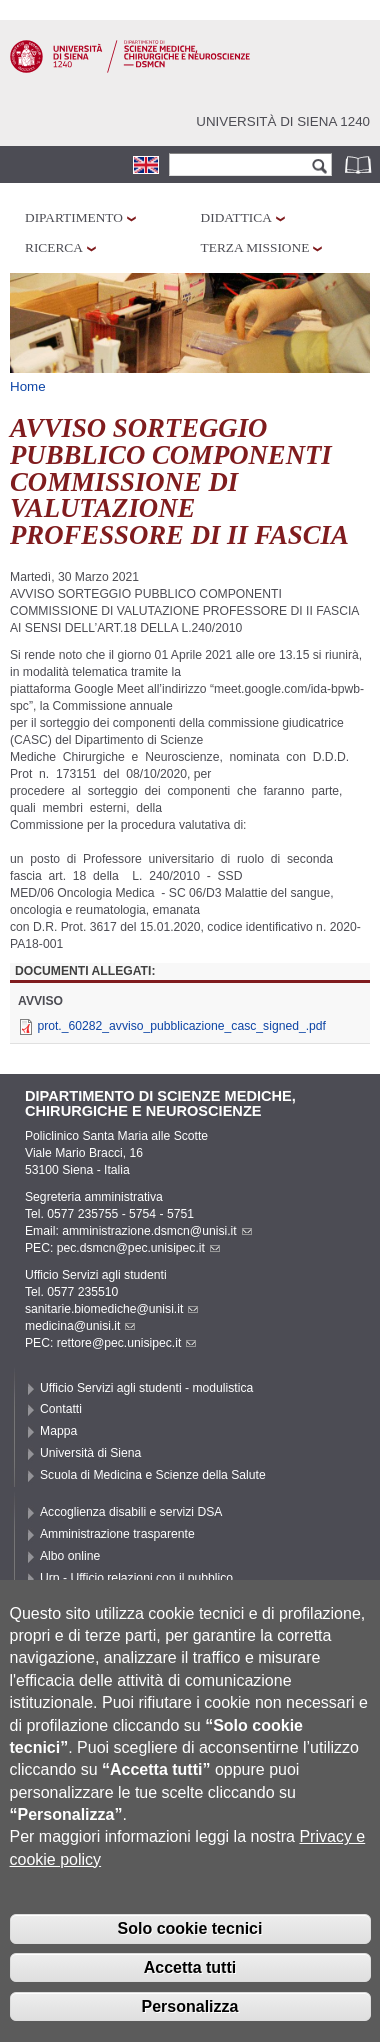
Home (28, 386)
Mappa (58, 1431)
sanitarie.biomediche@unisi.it (111, 1309)
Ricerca (54, 247)
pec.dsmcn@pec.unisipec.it (138, 1248)
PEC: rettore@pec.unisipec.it (110, 1343)
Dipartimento (74, 217)
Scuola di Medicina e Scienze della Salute (153, 1475)
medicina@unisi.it (80, 1326)
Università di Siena (90, 1453)
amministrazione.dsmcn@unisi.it (156, 1231)
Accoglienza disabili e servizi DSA (131, 1512)
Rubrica (360, 164)
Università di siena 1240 (283, 121)
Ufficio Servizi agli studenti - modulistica (146, 1388)
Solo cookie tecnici (190, 1955)
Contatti (61, 1409)
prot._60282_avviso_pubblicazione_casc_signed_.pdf (181, 1026)
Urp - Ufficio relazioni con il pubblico (136, 1578)
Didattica (236, 217)
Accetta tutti (190, 1994)
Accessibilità (73, 1599)
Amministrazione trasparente (117, 1534)
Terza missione (255, 247)
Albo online (70, 1556)
